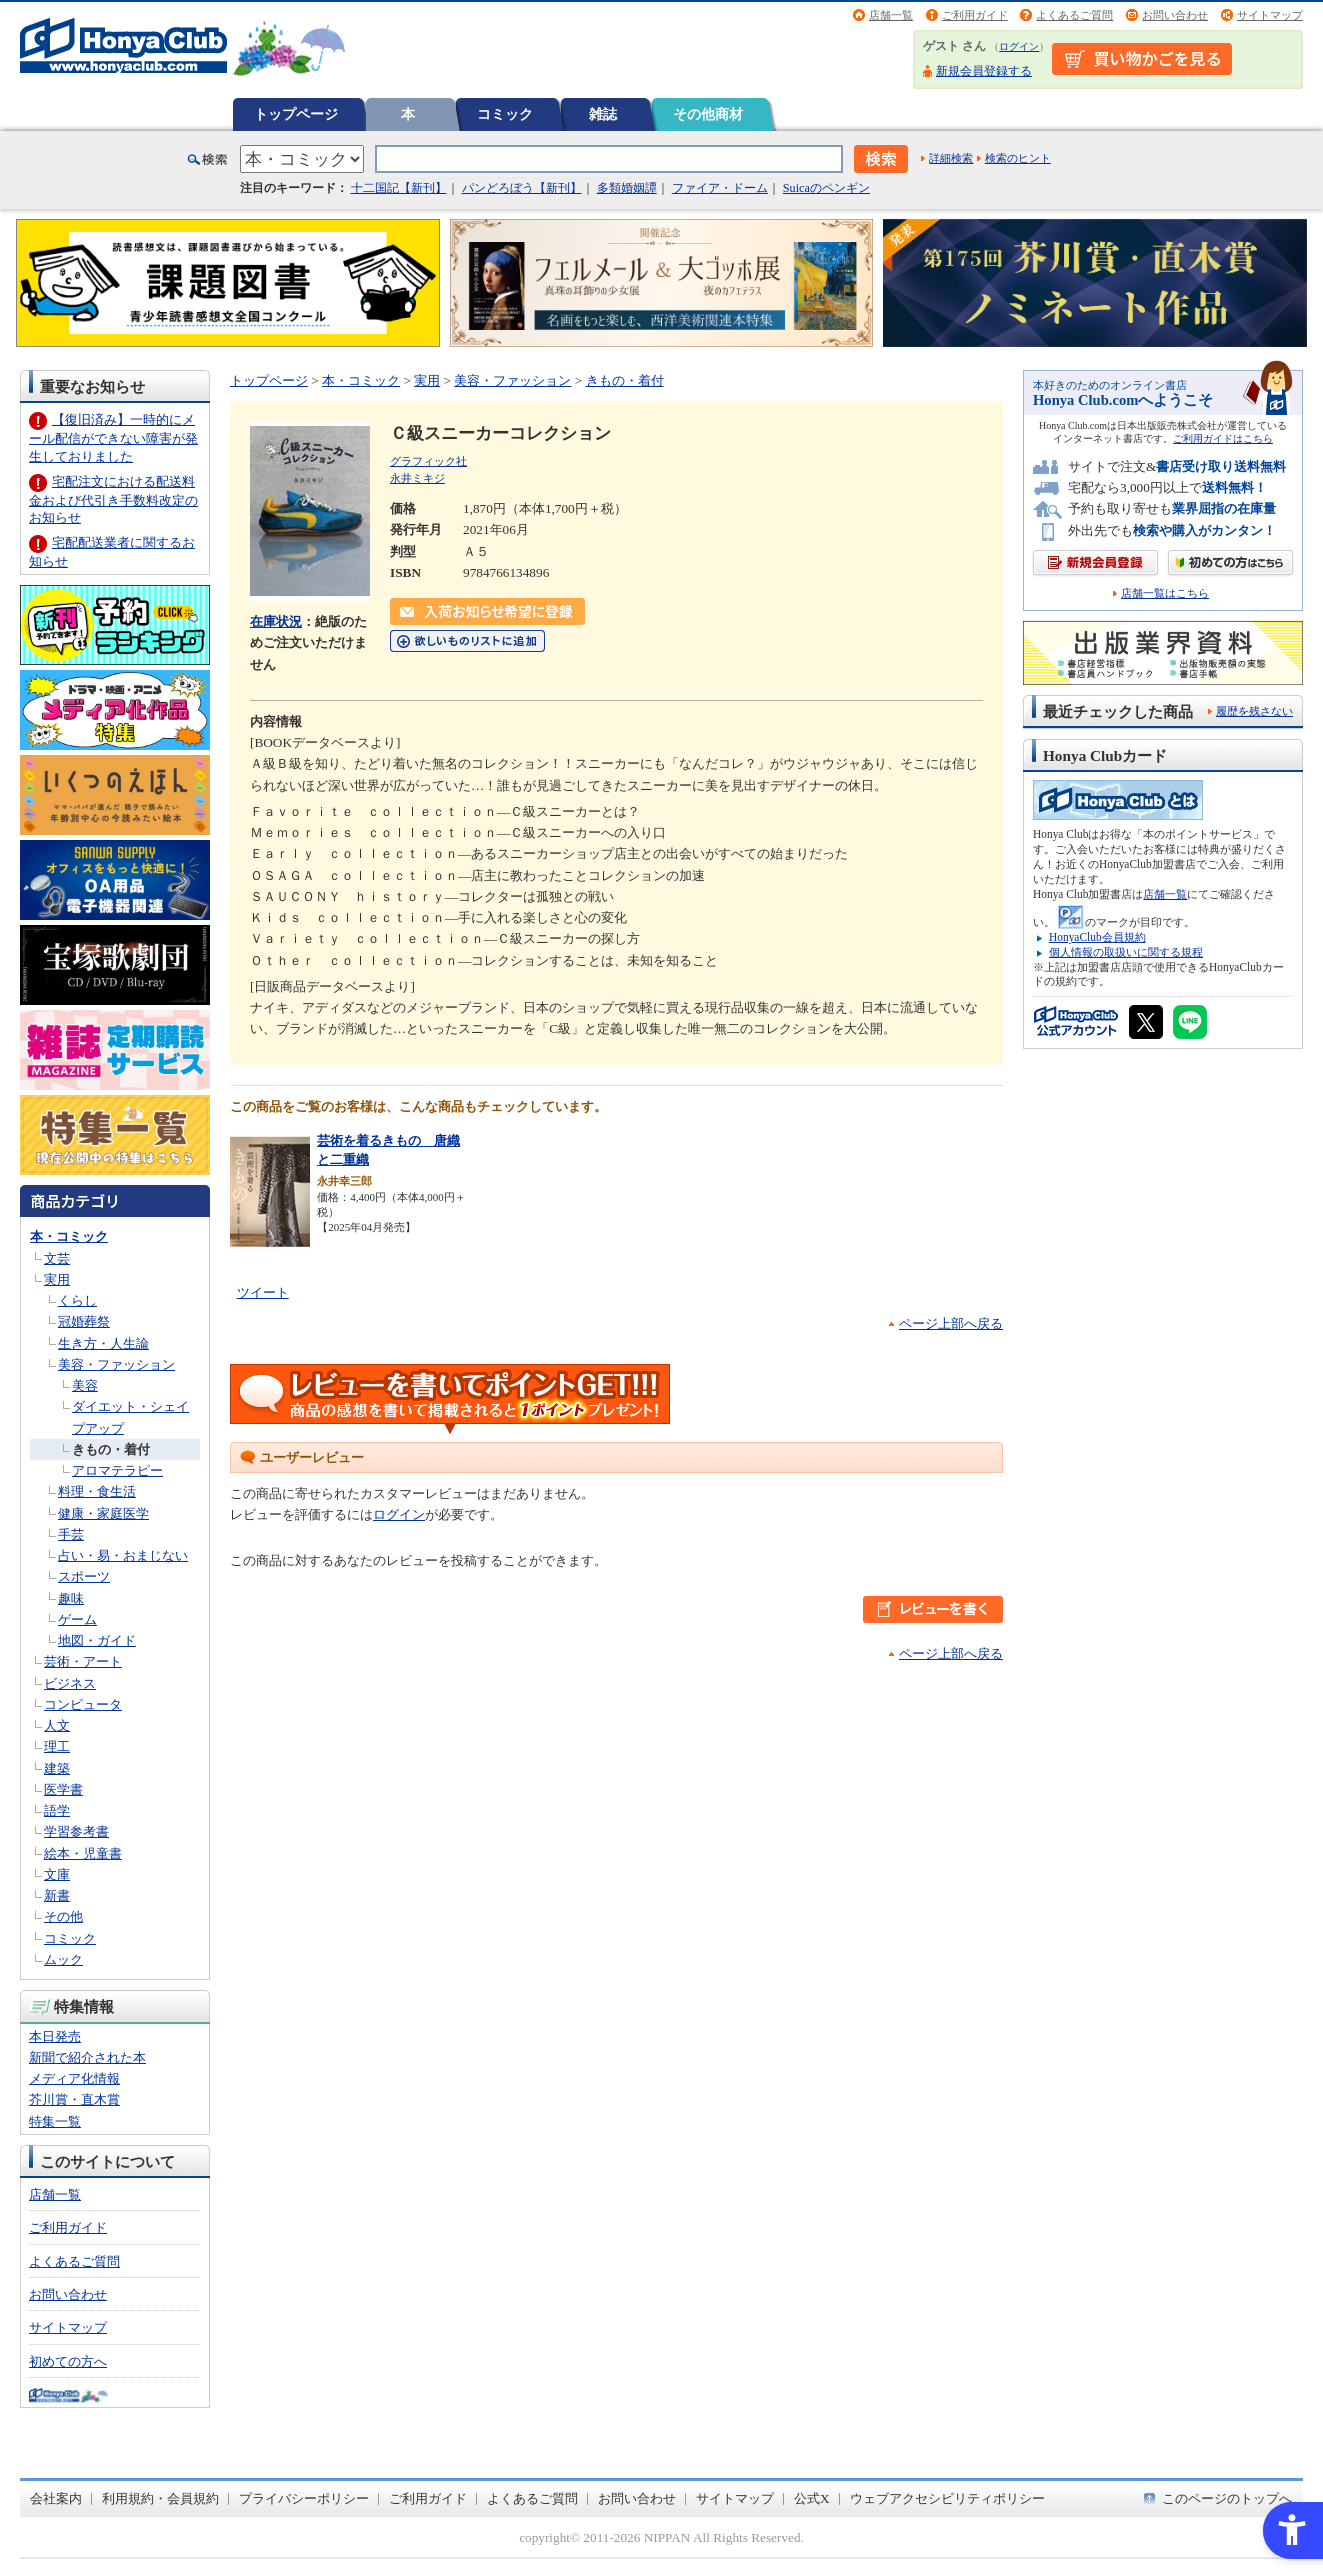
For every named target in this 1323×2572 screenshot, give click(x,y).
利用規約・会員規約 (160, 2498)
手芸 (71, 1534)
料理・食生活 (97, 1491)
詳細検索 (951, 158)
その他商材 (708, 114)
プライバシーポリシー (304, 2498)
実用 (57, 1279)
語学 (57, 1810)
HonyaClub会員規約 (1097, 937)
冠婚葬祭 (84, 1321)
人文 (57, 1725)
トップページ (296, 114)
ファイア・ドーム (720, 188)
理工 (57, 1746)
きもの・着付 (111, 1449)
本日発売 (55, 2036)
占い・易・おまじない (123, 1555)
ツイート (263, 1292)
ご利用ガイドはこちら (1223, 438)
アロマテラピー (117, 1470)
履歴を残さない (1254, 711)
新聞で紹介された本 (87, 2057)
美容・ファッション (116, 1364)
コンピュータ (83, 1704)
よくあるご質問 (1074, 15)
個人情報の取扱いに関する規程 (1126, 952)
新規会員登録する (984, 71)
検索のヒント (1018, 158)
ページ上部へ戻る (951, 1323)
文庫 (57, 1874)
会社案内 (56, 2498)
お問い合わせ (1175, 15)
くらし (77, 1300)
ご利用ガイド (975, 15)
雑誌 (603, 114)
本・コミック (69, 1236)
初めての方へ (68, 2361)
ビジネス (70, 1683)
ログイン (1019, 46)
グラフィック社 (428, 461)
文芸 (57, 1258)
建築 (57, 1768)
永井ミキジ (417, 478)
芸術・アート (83, 1661)
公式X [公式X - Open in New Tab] (812, 2498)
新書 (57, 1895)
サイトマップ (1270, 15)
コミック (505, 114)
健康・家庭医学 (103, 1513)
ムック (63, 1959)
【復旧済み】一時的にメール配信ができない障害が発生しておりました (113, 437)
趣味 (71, 1598)
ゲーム (77, 1619)
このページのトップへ (1227, 2498)
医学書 (63, 1789)
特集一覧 (55, 2121)
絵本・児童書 (83, 1853)
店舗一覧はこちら (1165, 593)
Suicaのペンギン (826, 188)
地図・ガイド (97, 1640)
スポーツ (84, 1576)
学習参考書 (76, 1831)
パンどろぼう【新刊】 (522, 188)
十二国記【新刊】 (399, 188)
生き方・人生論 (103, 1343)
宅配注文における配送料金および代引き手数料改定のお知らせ (113, 499)
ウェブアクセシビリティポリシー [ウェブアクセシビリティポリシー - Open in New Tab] (947, 2498)
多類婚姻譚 (627, 188)
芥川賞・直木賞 (74, 2099)
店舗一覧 (891, 15)
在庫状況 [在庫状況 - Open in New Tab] (276, 621)
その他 (63, 1916)
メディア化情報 (74, 2078)
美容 (85, 1385)
